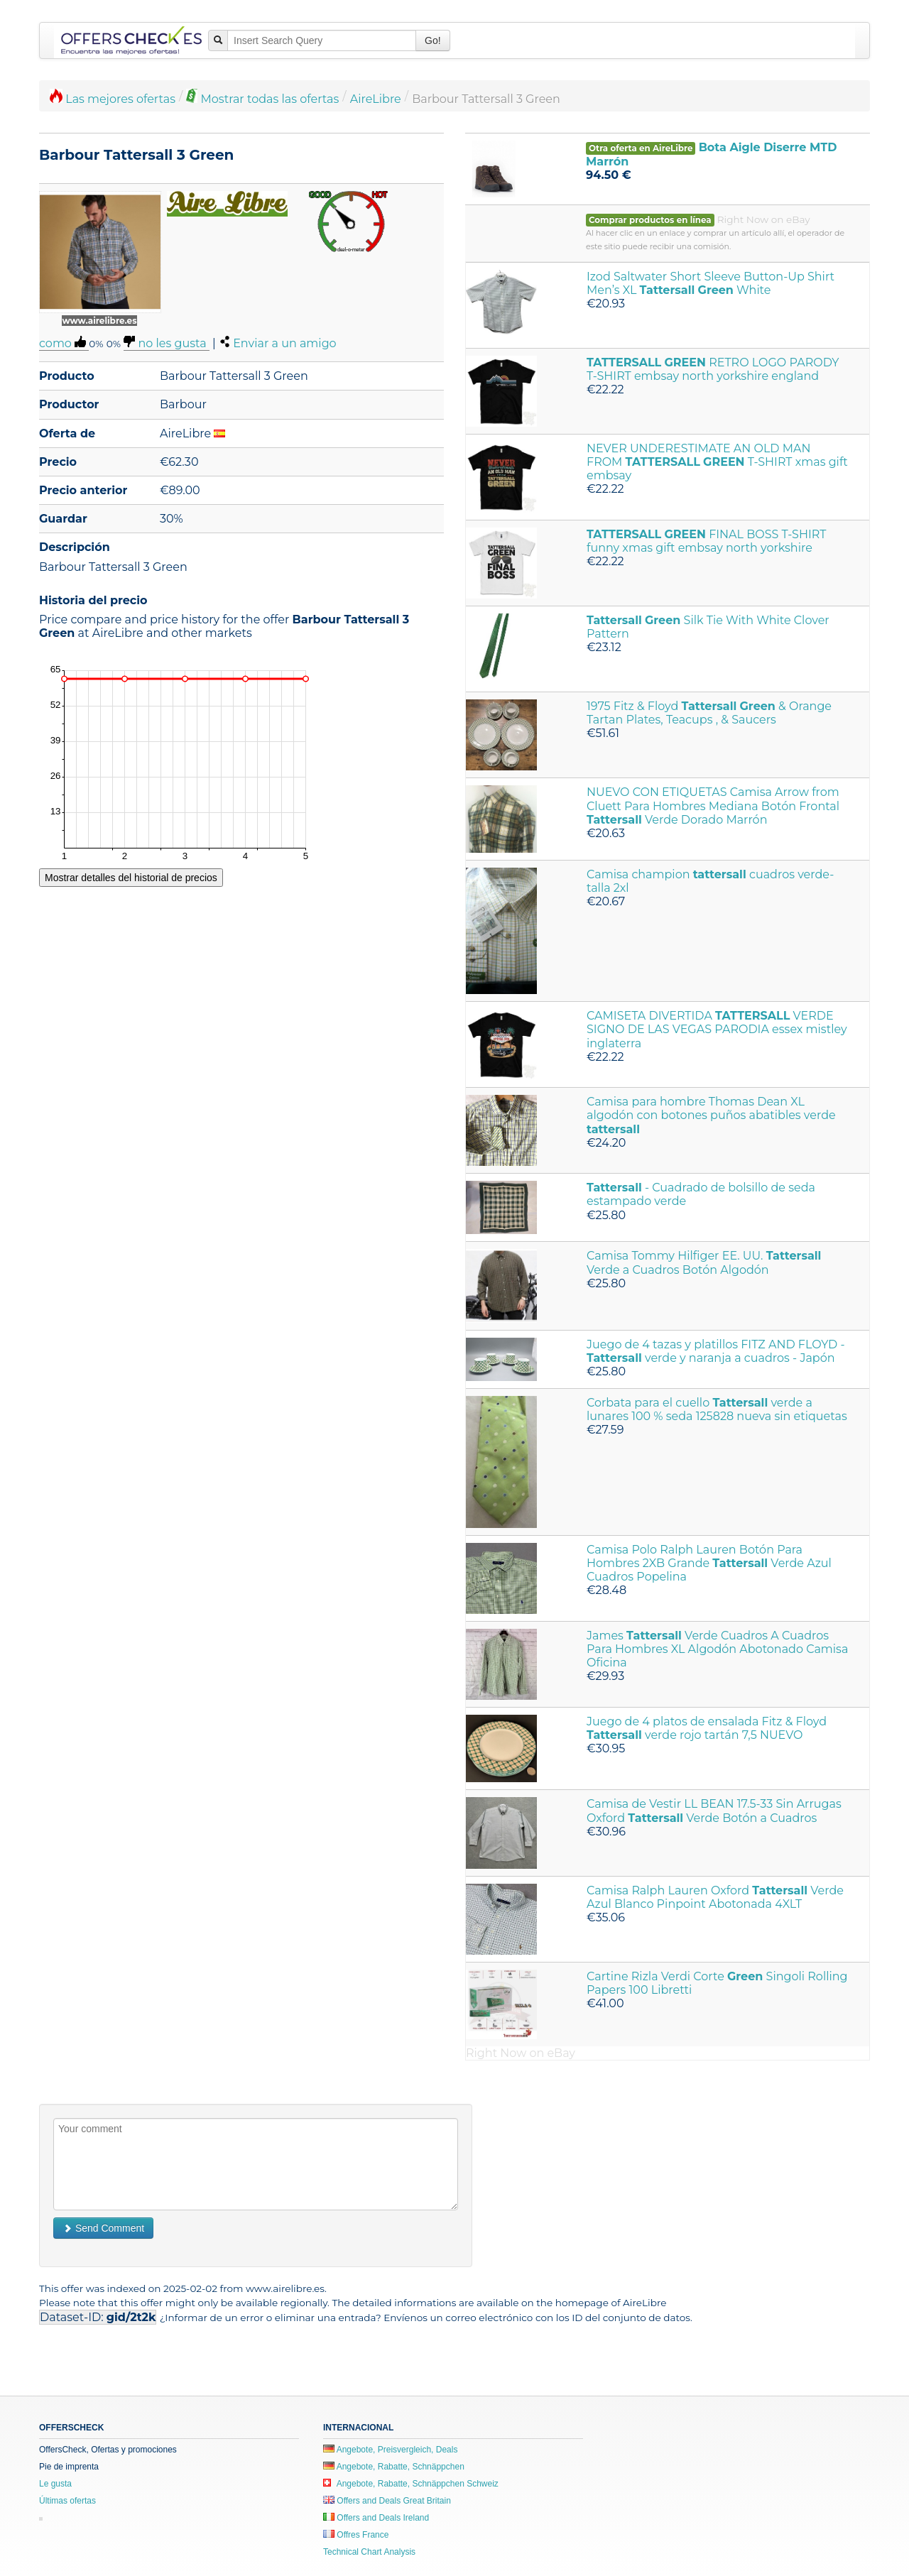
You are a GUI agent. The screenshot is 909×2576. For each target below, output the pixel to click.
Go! (433, 40)
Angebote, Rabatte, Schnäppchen (393, 2467)
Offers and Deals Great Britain (387, 2501)
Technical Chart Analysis (369, 2552)
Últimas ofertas (67, 2501)
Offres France (355, 2535)
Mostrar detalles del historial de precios (131, 877)
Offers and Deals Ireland (376, 2518)
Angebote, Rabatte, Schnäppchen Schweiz (411, 2484)
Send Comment (103, 2228)
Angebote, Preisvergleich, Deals (390, 2450)
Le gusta (55, 2484)
